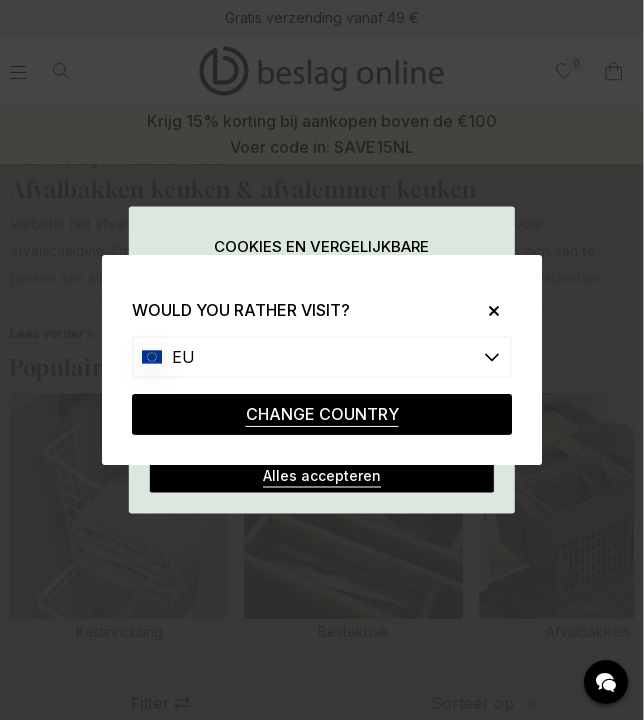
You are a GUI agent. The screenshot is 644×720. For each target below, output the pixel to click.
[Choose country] (322, 357)
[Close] (486, 310)
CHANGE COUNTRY (322, 414)
